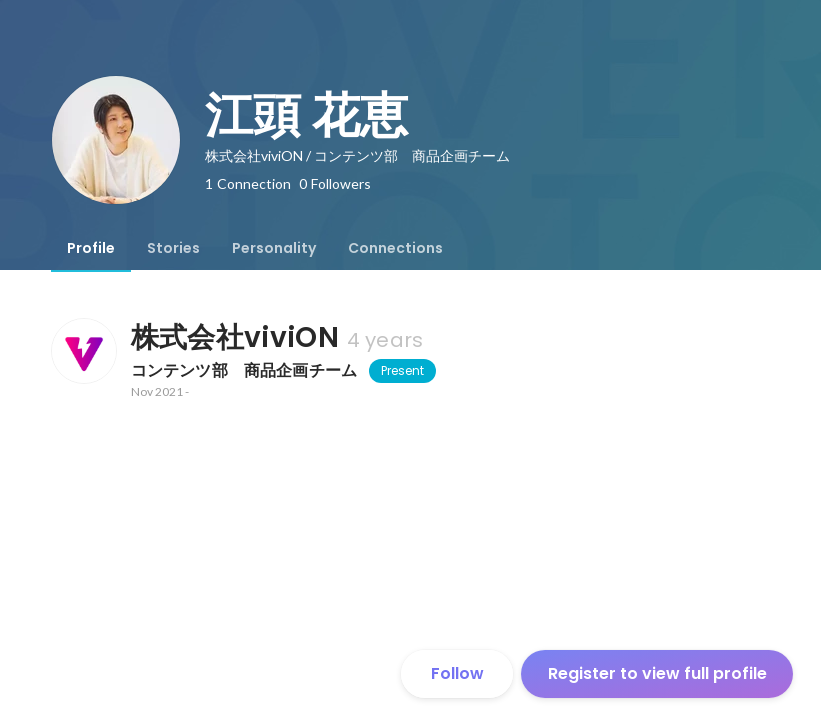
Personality (274, 248)
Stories (173, 248)
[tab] (91, 248)
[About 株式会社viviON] (83, 351)
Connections (395, 248)
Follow (457, 673)
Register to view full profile (657, 673)
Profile (91, 248)
